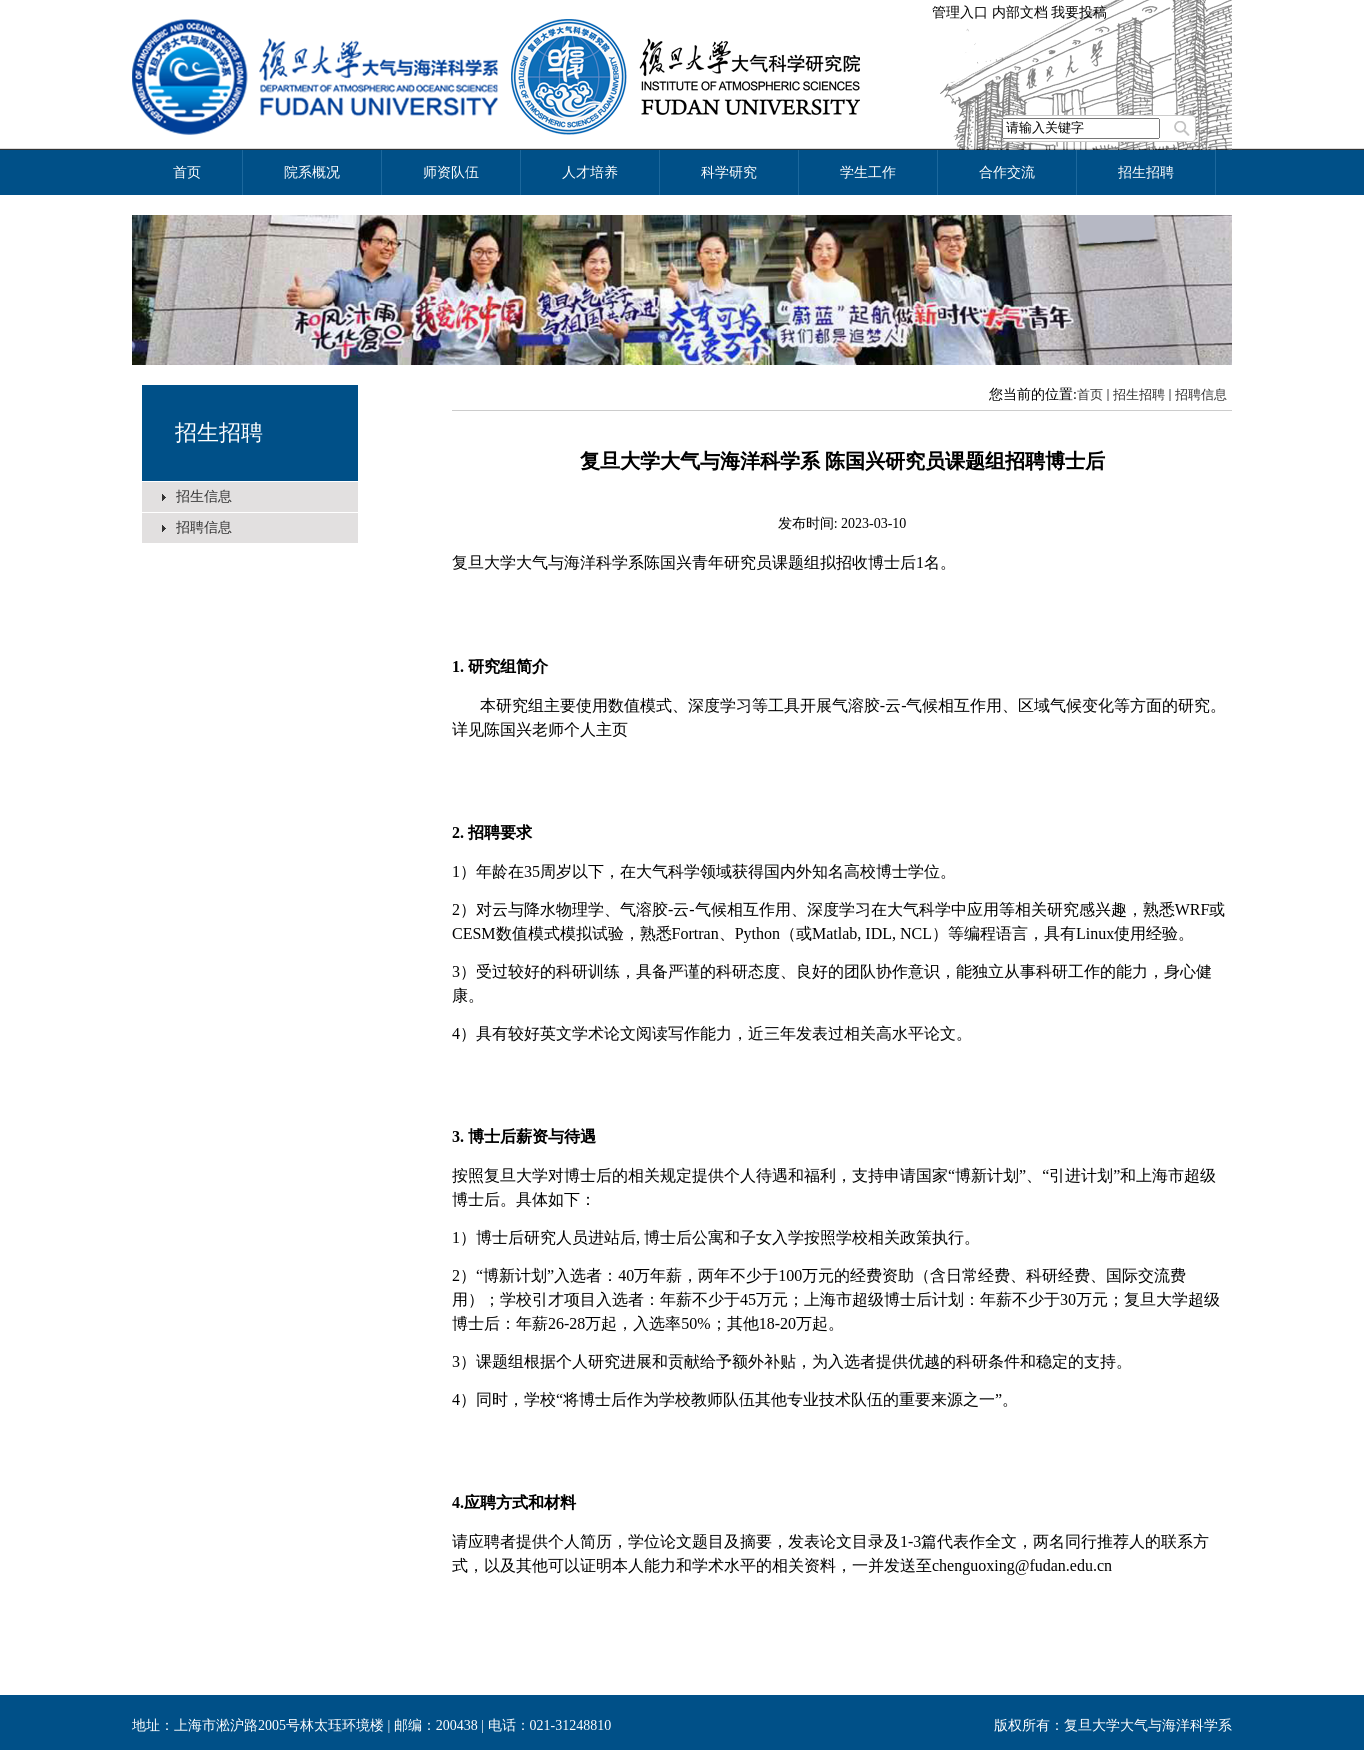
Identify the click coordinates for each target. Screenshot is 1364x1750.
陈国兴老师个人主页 (556, 729)
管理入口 (960, 12)
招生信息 (204, 496)
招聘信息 (204, 527)
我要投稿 (1079, 12)
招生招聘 (219, 432)
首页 (1090, 394)
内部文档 (1020, 12)
